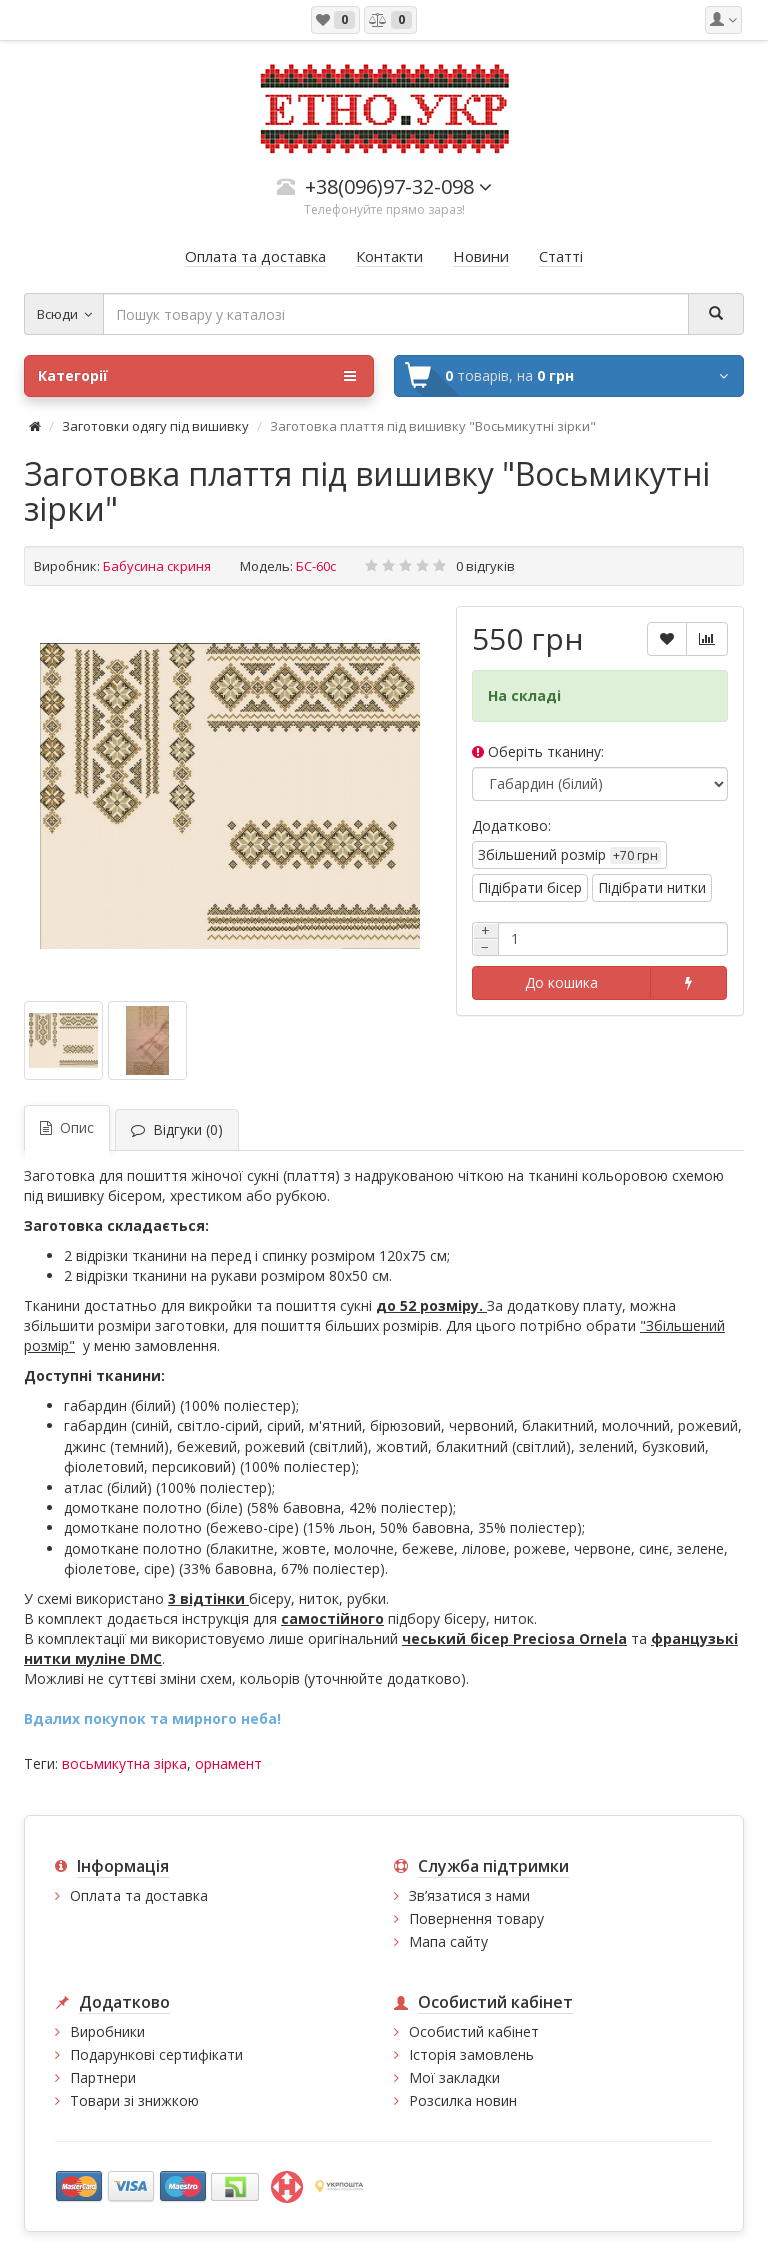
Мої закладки (454, 2077)
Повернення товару (476, 1918)
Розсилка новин (463, 2100)
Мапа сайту (448, 1941)
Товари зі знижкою (134, 2100)
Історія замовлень (471, 2054)
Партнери (103, 2077)
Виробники (107, 2031)
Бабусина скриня (157, 566)
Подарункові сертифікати (156, 2054)
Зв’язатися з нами (469, 1895)
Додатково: (511, 825)
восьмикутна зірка (124, 1763)
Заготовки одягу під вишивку (155, 426)
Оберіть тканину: (538, 751)
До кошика (561, 982)
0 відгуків (485, 566)
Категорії (197, 376)
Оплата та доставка (139, 1895)
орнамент (228, 1763)
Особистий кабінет (474, 2031)
